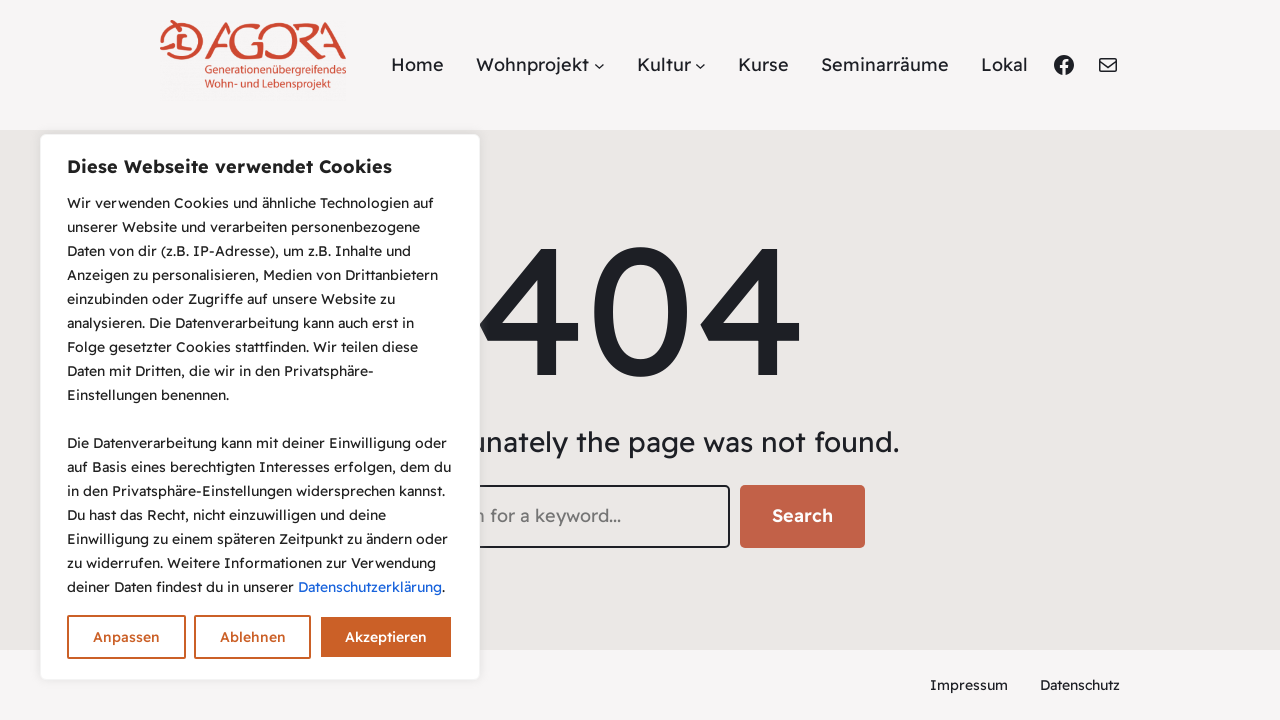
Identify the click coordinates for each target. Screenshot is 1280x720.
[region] (260, 407)
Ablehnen (253, 637)
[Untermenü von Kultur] (700, 65)
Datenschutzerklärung (370, 587)
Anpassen (126, 637)
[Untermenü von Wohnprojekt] (599, 65)
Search (802, 515)
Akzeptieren (386, 637)
